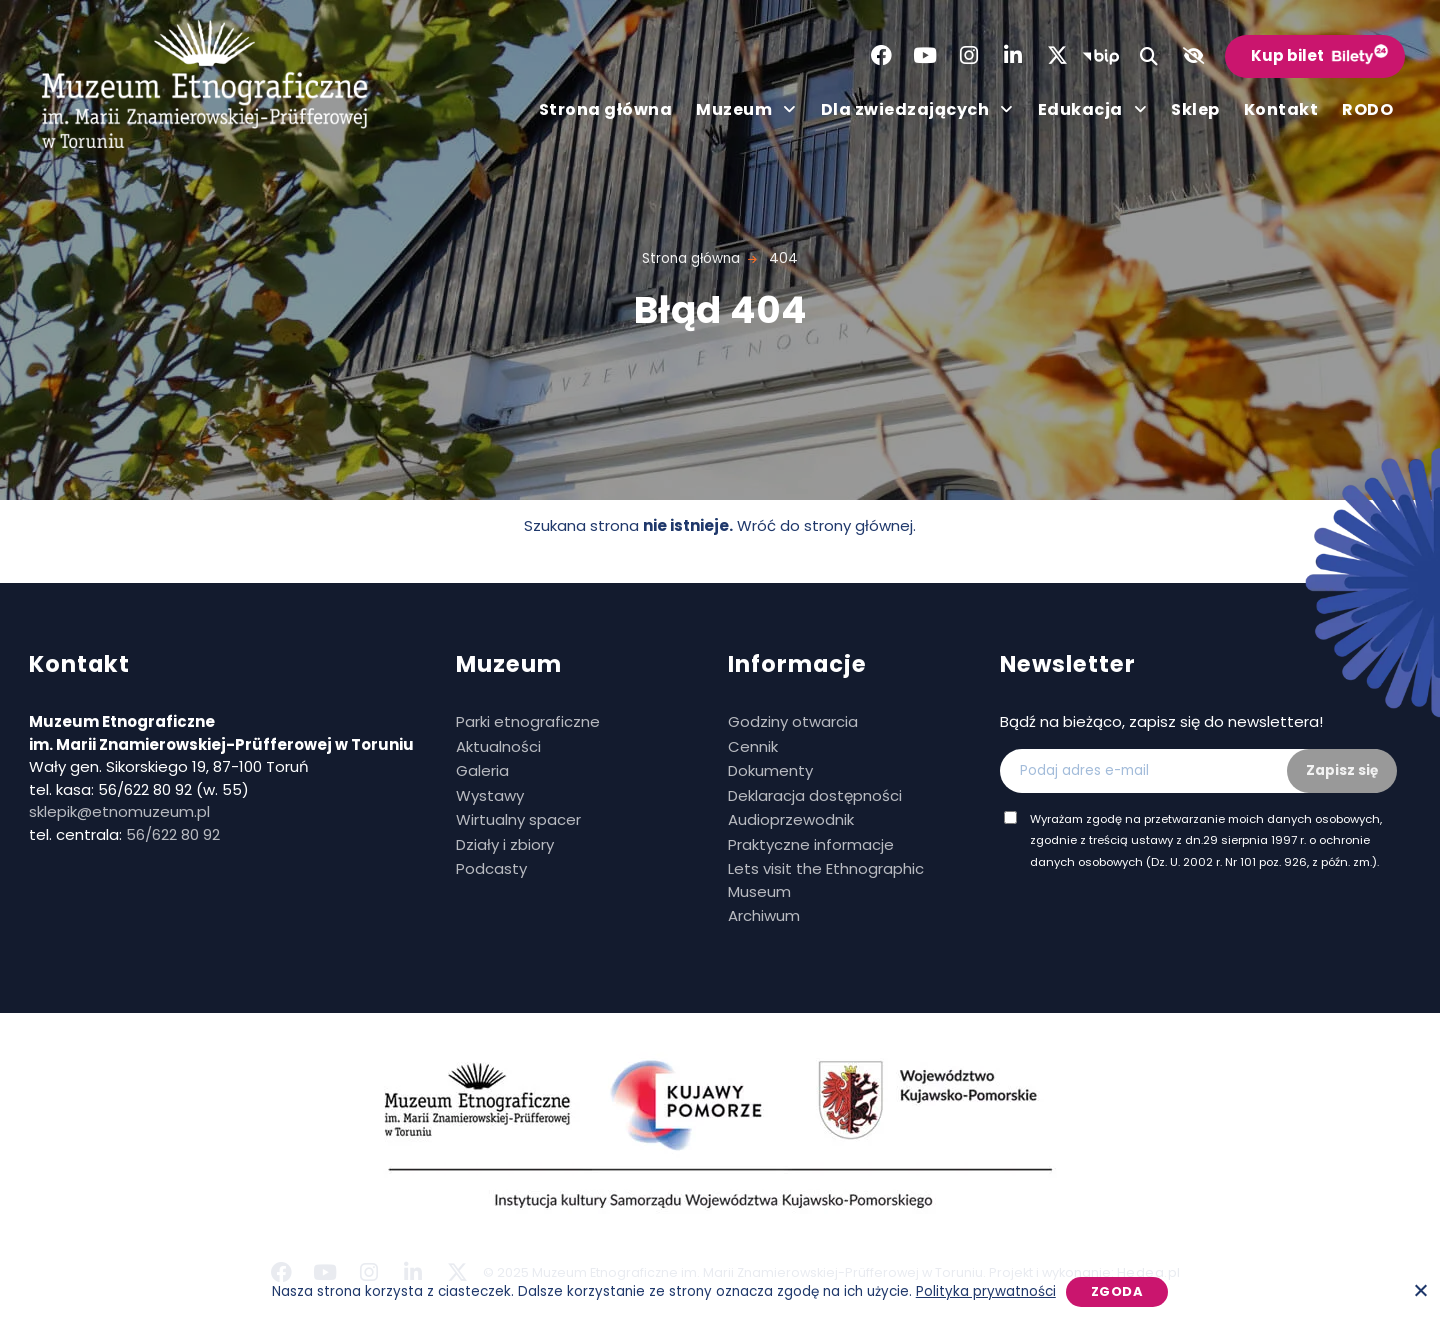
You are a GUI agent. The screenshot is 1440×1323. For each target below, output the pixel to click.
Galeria (482, 770)
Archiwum (764, 915)
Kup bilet (1287, 55)
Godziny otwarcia (793, 721)
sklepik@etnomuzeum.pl (119, 811)
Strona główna (606, 109)
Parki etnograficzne (528, 721)
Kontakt (1281, 109)
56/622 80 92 (173, 834)
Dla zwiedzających (917, 110)
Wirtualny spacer (518, 819)
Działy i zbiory (505, 844)
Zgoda (1117, 1291)
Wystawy (490, 795)
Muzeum (746, 110)
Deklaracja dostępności (815, 795)
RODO (1367, 109)
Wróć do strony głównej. (826, 525)
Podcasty (491, 868)
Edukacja (1093, 110)
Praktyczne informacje (811, 844)
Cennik (753, 746)
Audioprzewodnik (791, 819)
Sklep (1195, 109)
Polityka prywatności (986, 1291)
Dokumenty (770, 770)
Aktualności (498, 746)
